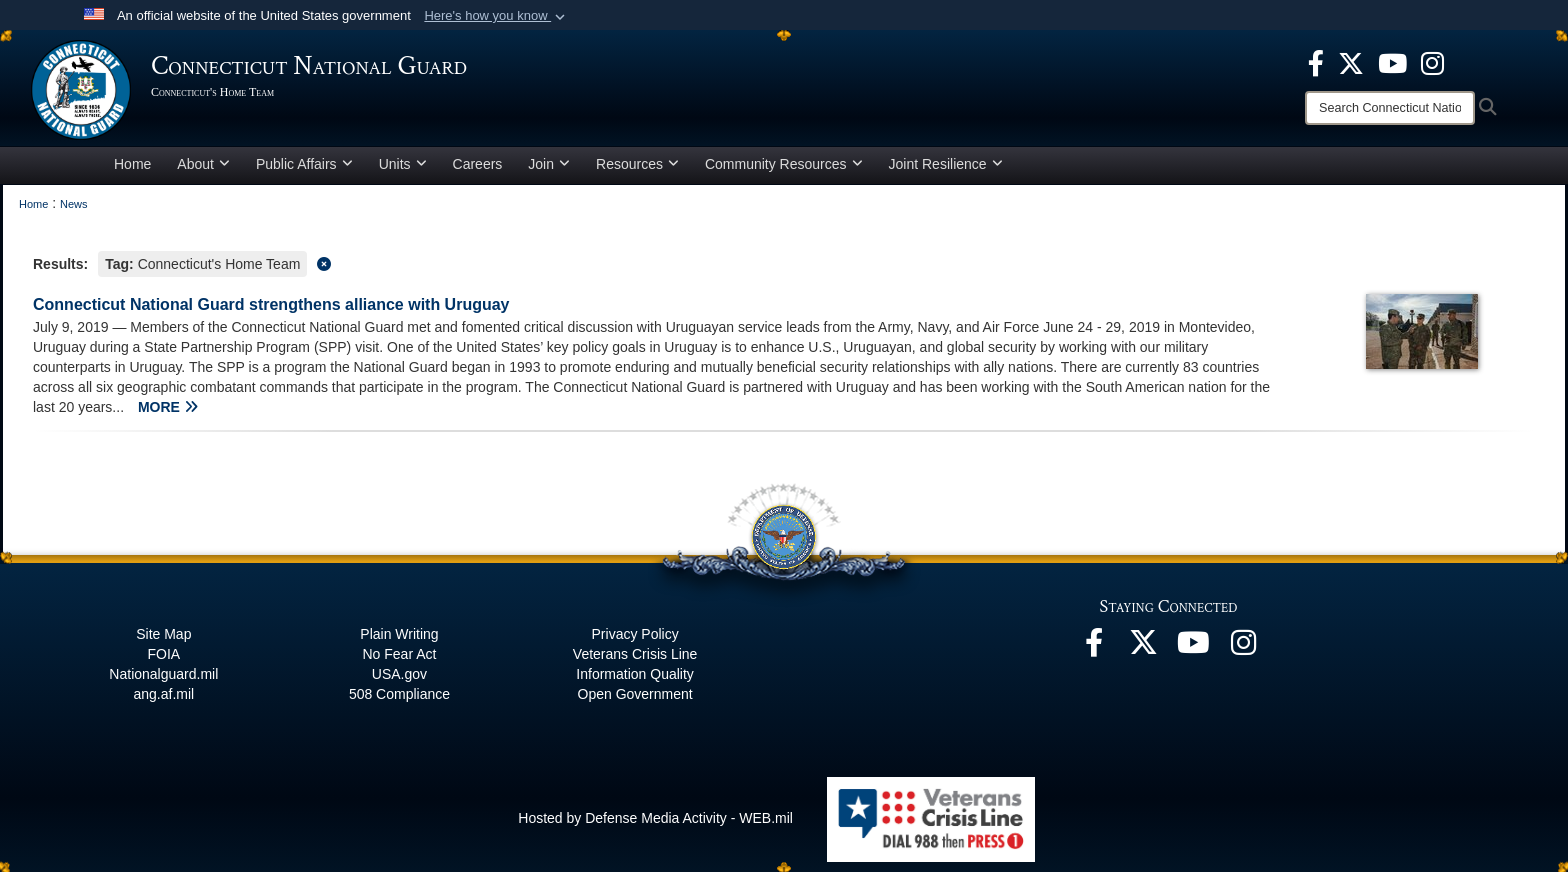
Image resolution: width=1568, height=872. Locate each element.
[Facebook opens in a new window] (1316, 62)
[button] (496, 16)
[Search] (1390, 108)
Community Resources (784, 164)
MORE (168, 407)
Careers (478, 164)
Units (403, 164)
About (203, 164)
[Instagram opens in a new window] (1432, 62)
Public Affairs (304, 164)
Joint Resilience (946, 164)
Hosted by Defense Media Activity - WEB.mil (655, 818)
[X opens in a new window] (1351, 62)
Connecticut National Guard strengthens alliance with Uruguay (271, 304)
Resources (637, 164)
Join (549, 164)
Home (132, 164)
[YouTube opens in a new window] (1392, 62)
